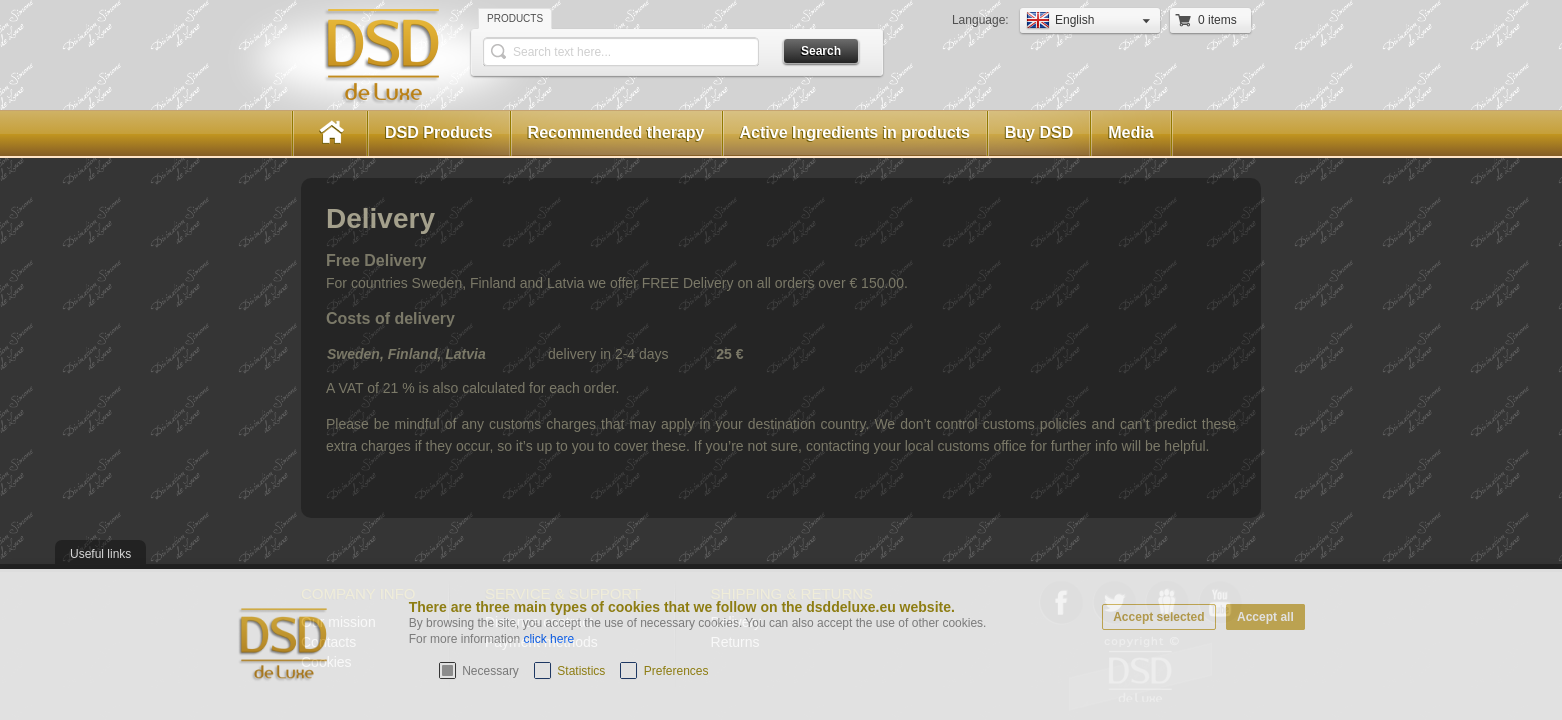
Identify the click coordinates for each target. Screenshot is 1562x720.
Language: (982, 20)
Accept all (1265, 617)
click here (548, 639)
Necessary (490, 671)
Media (1130, 132)
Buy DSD (1039, 132)
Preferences (676, 671)
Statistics (581, 671)
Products (515, 18)
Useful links (100, 554)
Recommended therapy (616, 132)
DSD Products (439, 132)
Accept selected (1158, 617)
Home (330, 133)
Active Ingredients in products (855, 132)
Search (821, 51)
